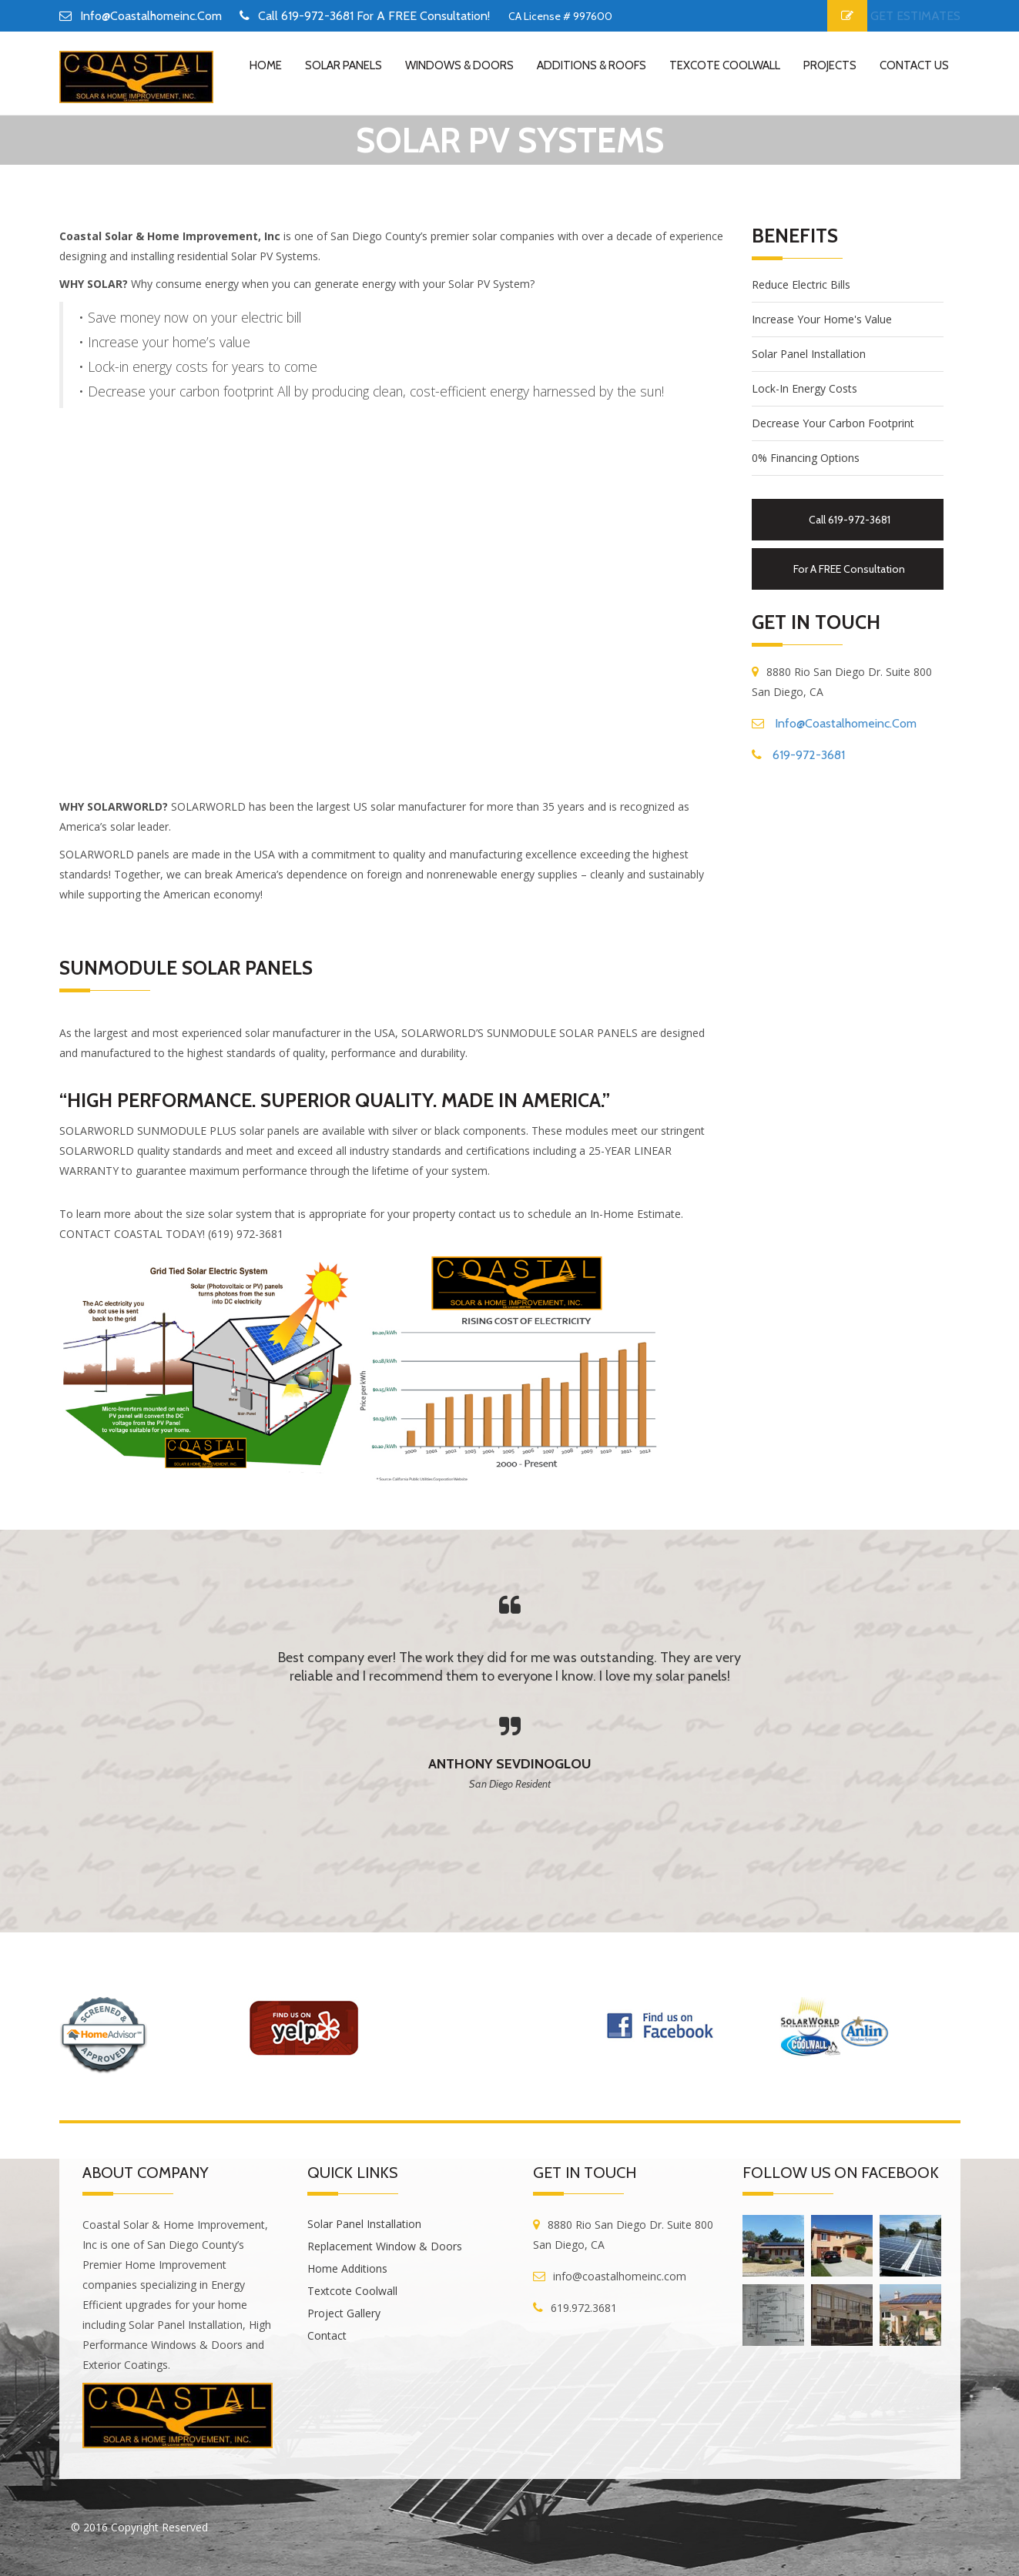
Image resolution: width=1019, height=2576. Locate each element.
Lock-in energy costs (804, 388)
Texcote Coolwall (724, 65)
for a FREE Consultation (849, 569)
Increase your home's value (822, 319)
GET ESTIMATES (915, 15)
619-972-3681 (809, 755)
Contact (327, 2335)
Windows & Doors (459, 65)
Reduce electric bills (801, 284)
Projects (829, 65)
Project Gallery (343, 2313)
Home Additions (347, 2268)
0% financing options (806, 457)
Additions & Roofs (591, 65)
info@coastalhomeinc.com (151, 15)
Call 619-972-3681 (849, 520)
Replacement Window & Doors (384, 2246)
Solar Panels (343, 65)
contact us (914, 65)
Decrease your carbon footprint (833, 423)
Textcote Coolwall (352, 2290)
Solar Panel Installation (809, 353)
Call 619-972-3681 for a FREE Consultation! (374, 15)
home (266, 65)
